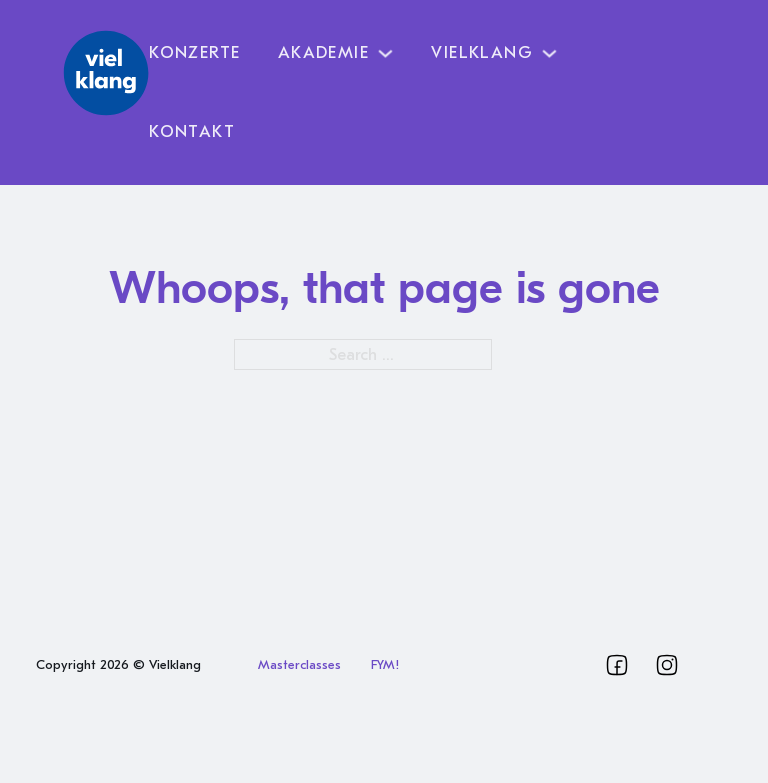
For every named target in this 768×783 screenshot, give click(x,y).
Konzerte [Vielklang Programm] (194, 52)
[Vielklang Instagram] (667, 665)
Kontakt (192, 131)
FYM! (385, 664)
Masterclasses (299, 664)
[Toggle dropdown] (385, 53)
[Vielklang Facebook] (617, 665)
